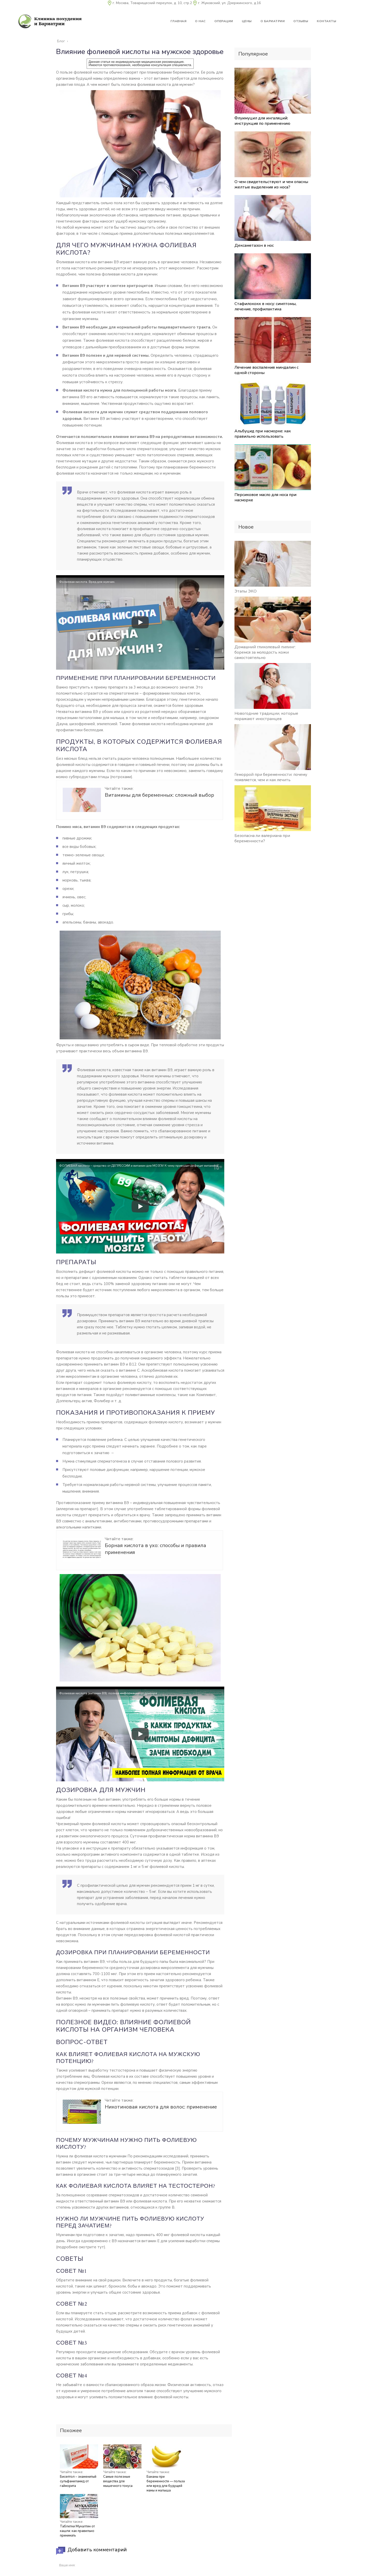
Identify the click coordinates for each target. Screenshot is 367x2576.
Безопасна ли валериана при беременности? (262, 838)
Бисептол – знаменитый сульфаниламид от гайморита (78, 2481)
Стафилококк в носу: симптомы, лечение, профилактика (265, 306)
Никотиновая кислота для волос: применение (161, 2106)
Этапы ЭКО (245, 591)
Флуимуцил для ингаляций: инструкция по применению (262, 120)
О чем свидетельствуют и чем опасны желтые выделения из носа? (271, 184)
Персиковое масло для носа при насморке (265, 497)
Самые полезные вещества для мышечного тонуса (118, 2481)
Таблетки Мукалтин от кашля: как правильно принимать (77, 2531)
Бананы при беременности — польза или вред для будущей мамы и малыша (166, 2483)
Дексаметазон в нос (254, 245)
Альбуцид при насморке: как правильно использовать (262, 433)
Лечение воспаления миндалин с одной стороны (266, 370)
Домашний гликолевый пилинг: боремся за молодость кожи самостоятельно (265, 652)
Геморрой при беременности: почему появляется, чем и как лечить (270, 777)
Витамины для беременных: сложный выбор (159, 795)
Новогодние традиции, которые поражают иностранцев (266, 716)
